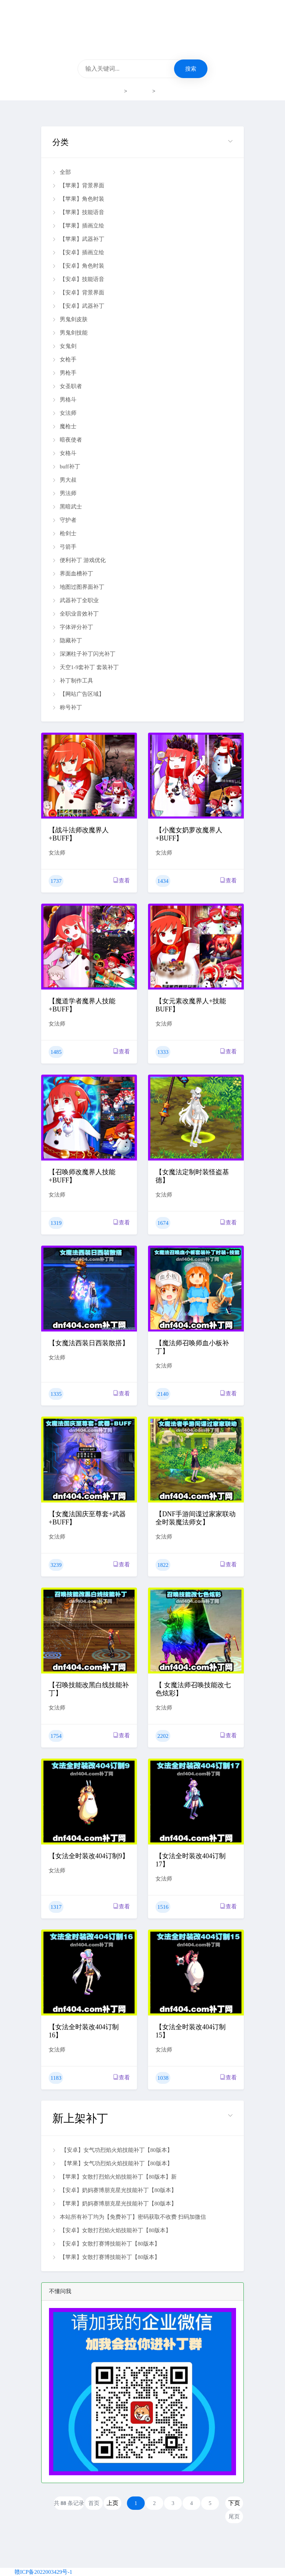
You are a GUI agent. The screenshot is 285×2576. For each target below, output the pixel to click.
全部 (61, 172)
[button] (142, 142)
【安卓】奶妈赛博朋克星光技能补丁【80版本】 (114, 2190)
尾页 (234, 2516)
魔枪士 (64, 426)
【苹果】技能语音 (78, 212)
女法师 (165, 91)
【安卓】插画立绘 (78, 252)
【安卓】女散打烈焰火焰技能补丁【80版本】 (111, 2230)
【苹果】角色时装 (78, 199)
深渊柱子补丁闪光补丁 (83, 654)
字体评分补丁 (72, 627)
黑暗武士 (67, 507)
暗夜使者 (67, 440)
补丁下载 (140, 91)
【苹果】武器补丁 (78, 239)
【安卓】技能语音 (78, 279)
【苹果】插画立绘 (78, 226)
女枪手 (64, 359)
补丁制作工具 (72, 681)
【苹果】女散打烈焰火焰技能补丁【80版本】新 (114, 2177)
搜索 (190, 69)
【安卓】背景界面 (78, 293)
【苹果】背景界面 (78, 185)
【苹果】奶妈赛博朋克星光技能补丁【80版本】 (114, 2204)
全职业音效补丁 (75, 614)
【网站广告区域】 (78, 694)
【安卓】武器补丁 (78, 306)
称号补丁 (67, 707)
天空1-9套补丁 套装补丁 (85, 667)
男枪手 (64, 373)
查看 (121, 880)
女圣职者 (67, 386)
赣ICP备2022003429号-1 (43, 2572)
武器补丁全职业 (75, 600)
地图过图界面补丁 (78, 587)
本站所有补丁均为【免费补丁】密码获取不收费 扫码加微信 (129, 2217)
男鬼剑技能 (70, 333)
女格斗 (64, 453)
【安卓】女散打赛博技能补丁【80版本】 (106, 2244)
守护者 (64, 520)
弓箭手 (64, 547)
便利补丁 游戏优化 (79, 560)
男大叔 (64, 480)
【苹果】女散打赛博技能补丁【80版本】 (106, 2257)
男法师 (64, 493)
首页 (117, 91)
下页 (234, 2503)
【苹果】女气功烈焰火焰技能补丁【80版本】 (112, 2163)
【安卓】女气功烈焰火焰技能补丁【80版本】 (112, 2150)
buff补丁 (66, 466)
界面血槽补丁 (72, 574)
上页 (112, 2503)
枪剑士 (64, 533)
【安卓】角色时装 (78, 266)
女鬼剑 (64, 346)
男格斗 (64, 400)
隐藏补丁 (67, 640)
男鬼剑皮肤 (70, 319)
